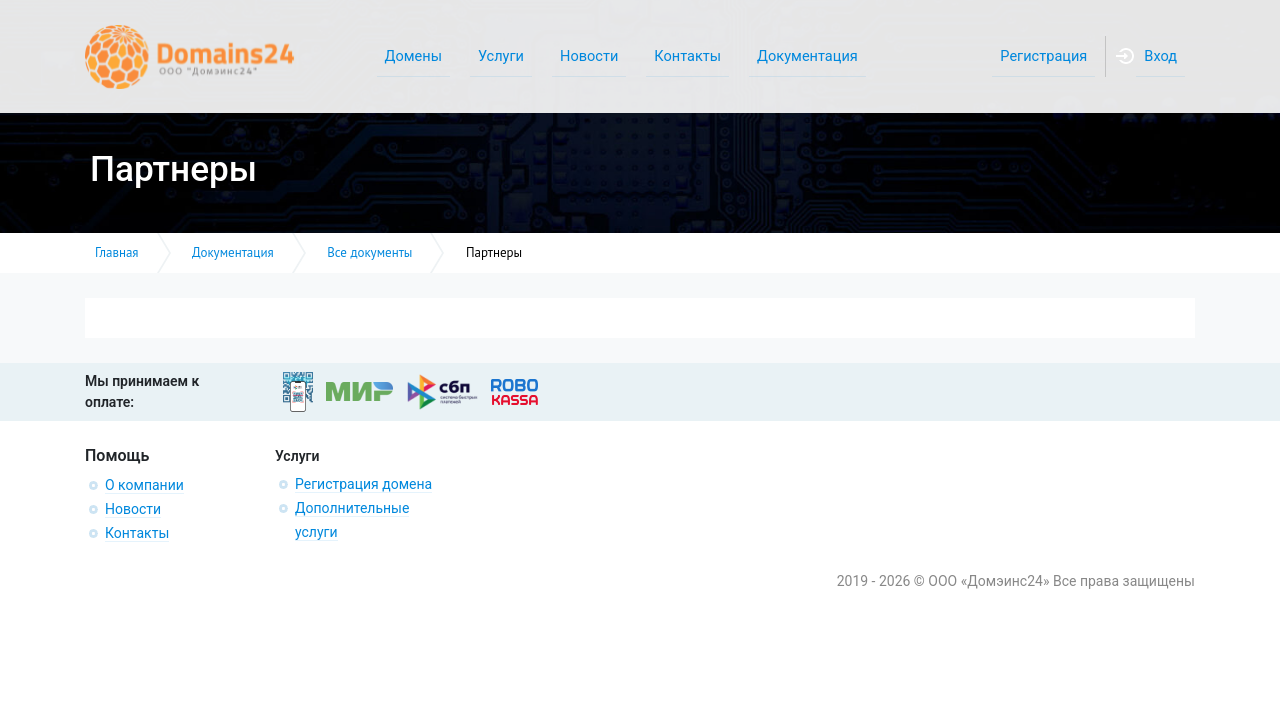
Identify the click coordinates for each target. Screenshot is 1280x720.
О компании (144, 485)
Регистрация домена (363, 484)
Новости (133, 509)
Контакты (137, 533)
